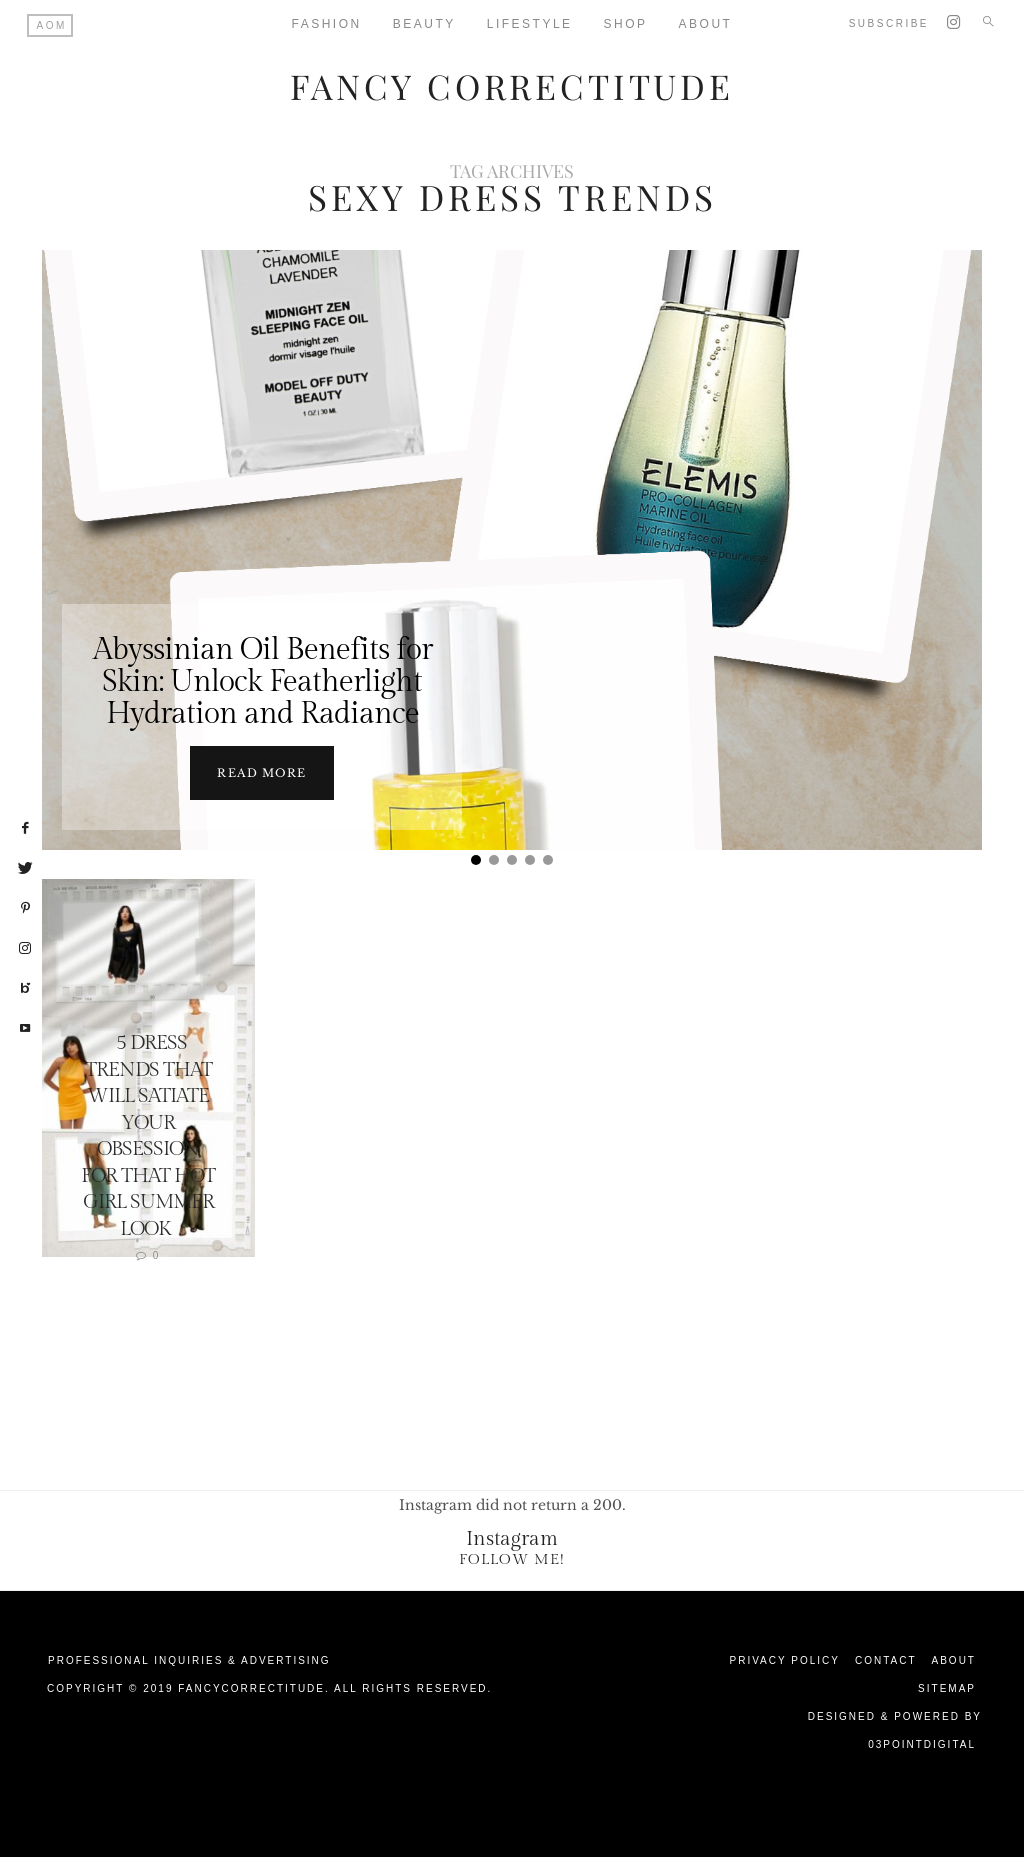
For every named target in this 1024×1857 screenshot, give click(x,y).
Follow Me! (512, 1558)
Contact (886, 1659)
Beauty (424, 24)
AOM (52, 25)
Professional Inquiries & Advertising (189, 1659)
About (954, 1659)
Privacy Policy (785, 1659)
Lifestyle (530, 24)
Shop (626, 24)
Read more (261, 772)
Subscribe (889, 23)
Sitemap (947, 1687)
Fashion (327, 24)
